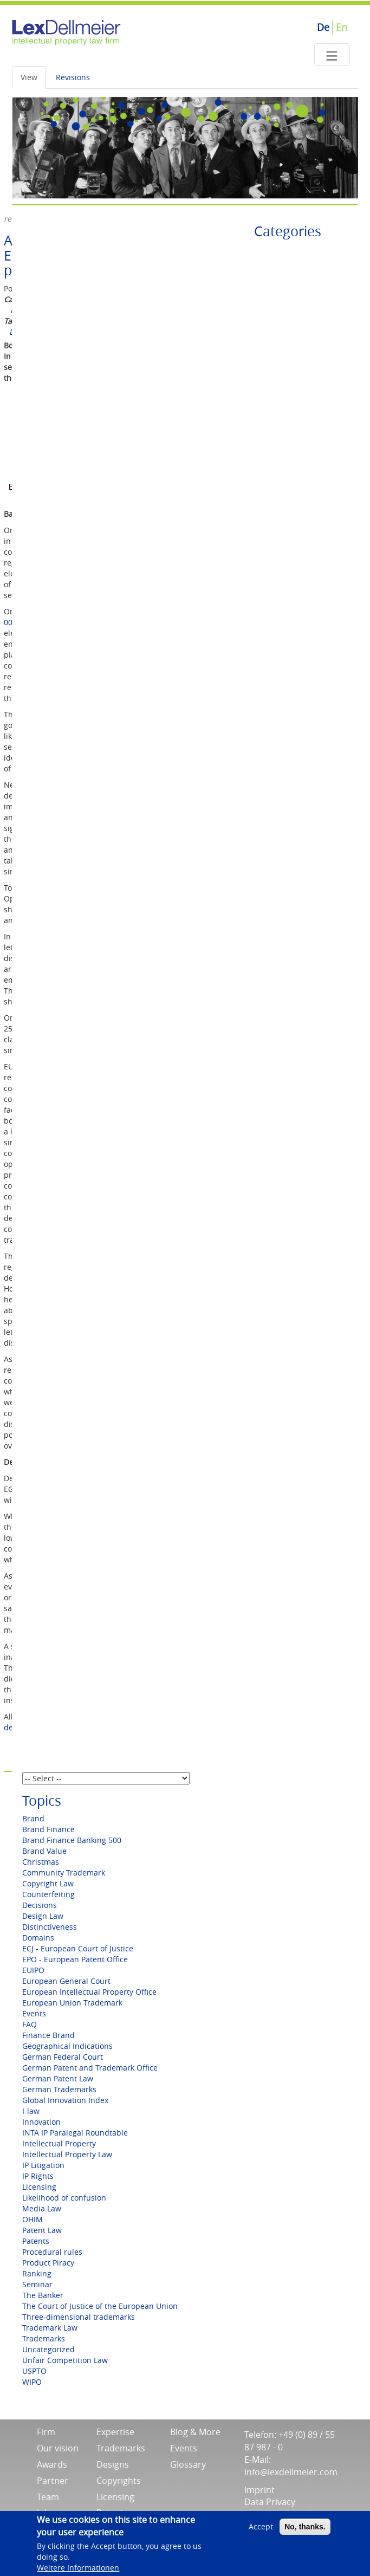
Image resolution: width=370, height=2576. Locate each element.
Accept (261, 2530)
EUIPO (33, 1970)
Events (34, 2013)
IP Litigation (43, 2165)
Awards (52, 2464)
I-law (31, 2111)
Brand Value (44, 1851)
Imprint (259, 2490)
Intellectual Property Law (67, 2154)
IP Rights (38, 2176)
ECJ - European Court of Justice (77, 1948)
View (29, 77)
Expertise (115, 2432)
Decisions (39, 1905)
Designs (112, 2464)
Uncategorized (48, 2349)
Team (48, 2497)
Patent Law (42, 2230)
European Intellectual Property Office (89, 1992)
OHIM (32, 2219)
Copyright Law (48, 1883)
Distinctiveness (49, 1927)
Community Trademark (63, 1872)
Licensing (39, 2187)
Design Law (42, 1916)
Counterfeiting (48, 1894)
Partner (52, 2481)
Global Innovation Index (65, 2100)
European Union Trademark (72, 2002)
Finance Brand (48, 2035)
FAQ (29, 2024)
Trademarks (43, 2338)
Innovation (41, 2122)
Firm (46, 2432)
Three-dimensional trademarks (78, 2317)
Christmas (40, 1862)
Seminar (37, 2284)
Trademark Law (49, 2327)
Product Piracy (48, 2262)
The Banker (42, 2295)
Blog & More (195, 2432)
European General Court (66, 1981)
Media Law (41, 2208)
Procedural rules (52, 2252)
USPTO (34, 2371)
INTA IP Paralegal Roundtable (75, 2132)
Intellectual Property (59, 2143)
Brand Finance (48, 1829)
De (323, 27)
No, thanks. (304, 2530)
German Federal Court (62, 2057)
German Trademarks (59, 2089)
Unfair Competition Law (65, 2360)
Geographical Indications (67, 2046)
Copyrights (118, 2481)
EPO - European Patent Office (75, 1959)
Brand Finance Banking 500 (71, 1840)
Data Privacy (269, 2502)
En (341, 27)
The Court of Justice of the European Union (100, 2306)
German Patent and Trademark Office (90, 2067)
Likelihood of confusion (64, 2197)
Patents (35, 2241)
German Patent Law (57, 2078)
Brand (33, 1818)
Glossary (188, 2464)
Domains (38, 1937)
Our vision (58, 2448)
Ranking (36, 2273)
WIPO (32, 2382)
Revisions (73, 77)
